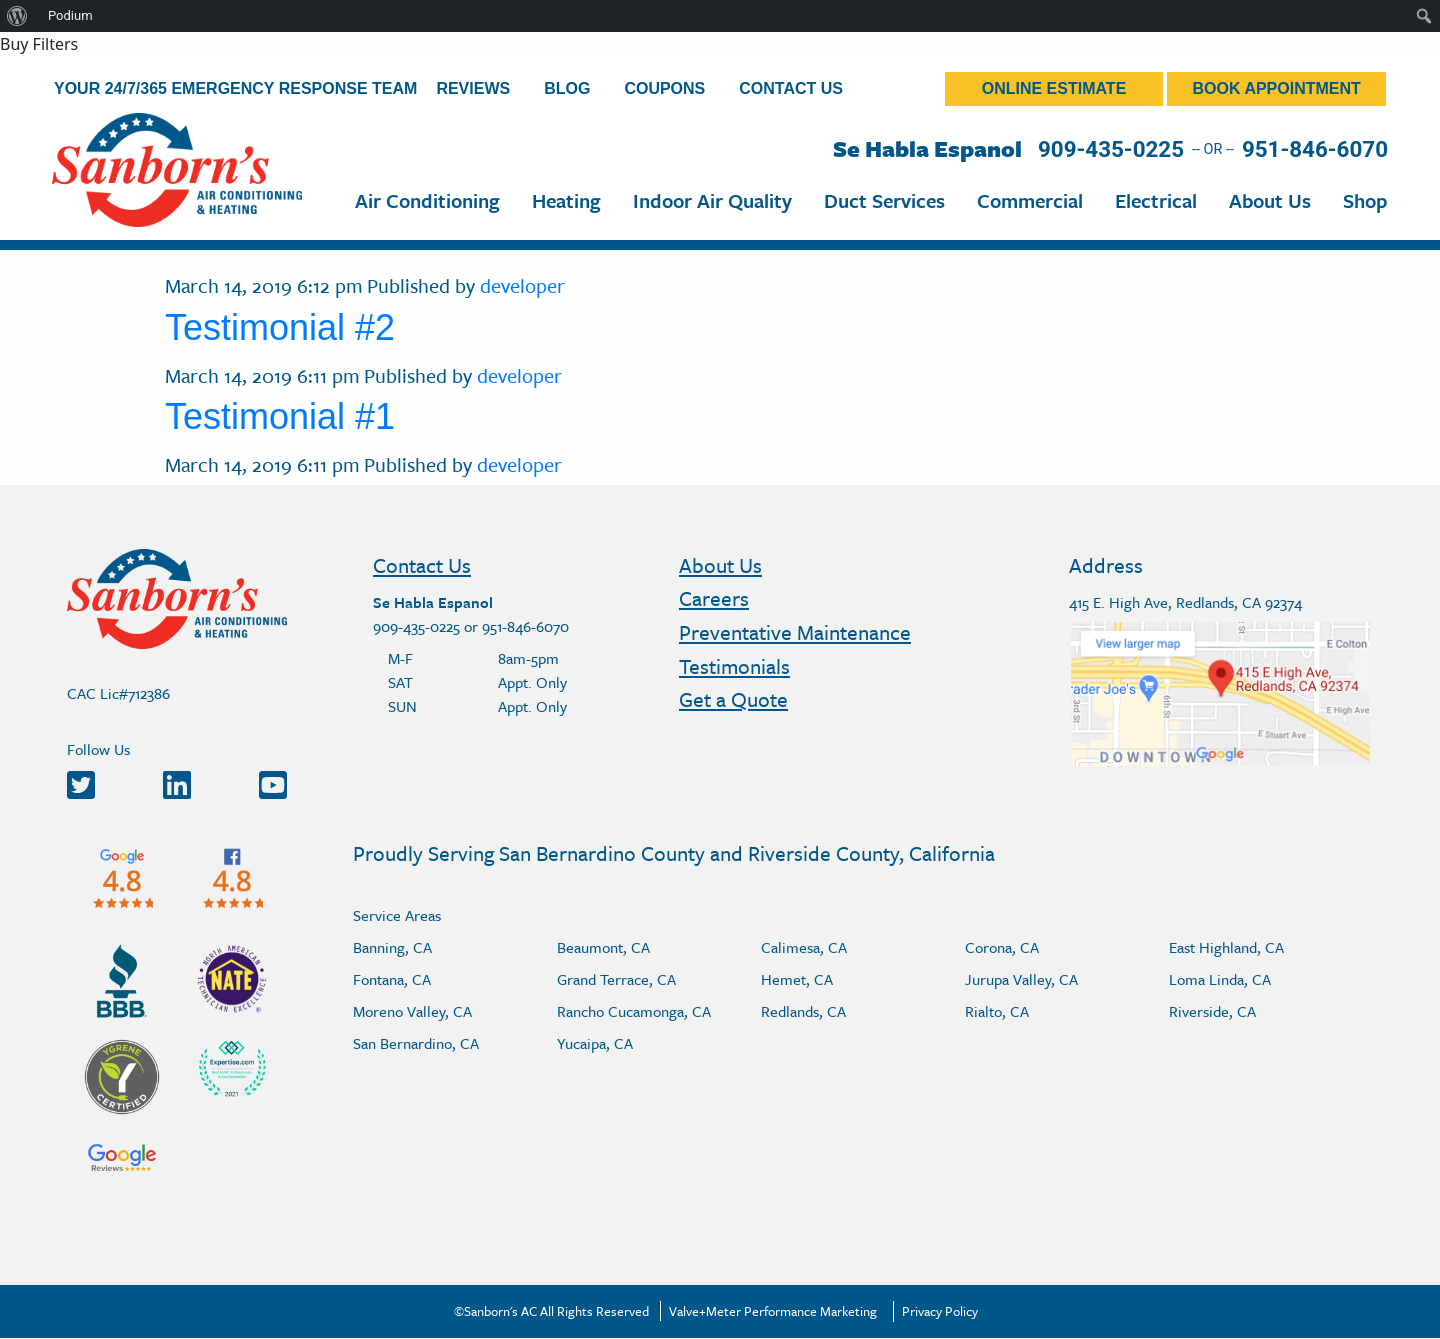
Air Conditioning (427, 200)
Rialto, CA (997, 1011)
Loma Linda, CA (1220, 979)
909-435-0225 (1111, 149)
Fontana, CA (392, 979)
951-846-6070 (1315, 149)
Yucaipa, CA (595, 1043)
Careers (714, 598)
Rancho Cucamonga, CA (634, 1011)
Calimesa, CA (804, 947)
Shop (1365, 200)
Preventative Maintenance (795, 632)
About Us (1270, 200)
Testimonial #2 (280, 327)
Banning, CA (392, 947)
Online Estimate (1054, 88)
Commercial (1030, 200)
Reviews (473, 88)
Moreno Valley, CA (412, 1011)
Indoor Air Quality (712, 200)
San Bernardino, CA (416, 1043)
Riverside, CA (1212, 1011)
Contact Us (791, 88)
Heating (566, 200)
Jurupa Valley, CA (1021, 979)
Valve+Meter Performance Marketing (773, 1311)
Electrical (1156, 200)
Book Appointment (1277, 88)
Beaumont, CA (603, 947)
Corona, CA (1002, 947)
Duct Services (884, 200)
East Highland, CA (1226, 947)
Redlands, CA (803, 1011)
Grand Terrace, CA (616, 979)
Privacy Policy (940, 1311)
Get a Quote (733, 699)
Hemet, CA (797, 979)
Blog (567, 88)
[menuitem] (17, 16)
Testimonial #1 (280, 416)
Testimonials (734, 666)
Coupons (664, 88)
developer (522, 285)
